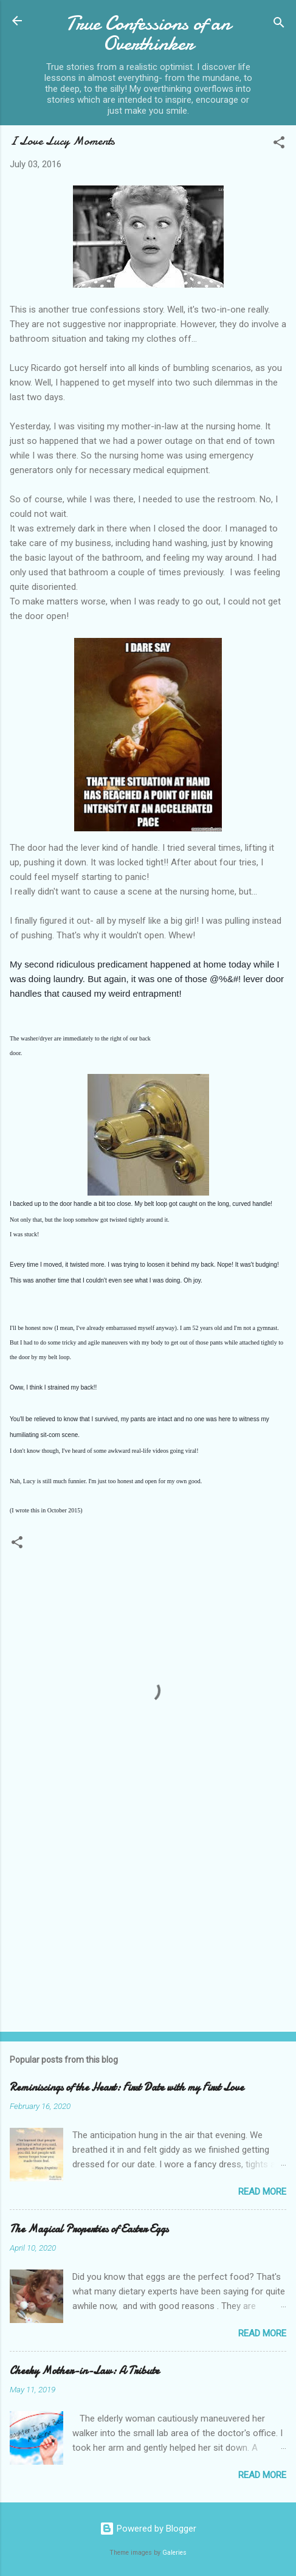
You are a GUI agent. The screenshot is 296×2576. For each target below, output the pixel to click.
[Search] (279, 24)
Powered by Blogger (148, 2528)
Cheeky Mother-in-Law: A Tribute (84, 2370)
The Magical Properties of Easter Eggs (89, 2229)
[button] (279, 144)
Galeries (174, 2553)
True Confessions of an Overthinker (148, 33)
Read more (262, 2191)
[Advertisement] (148, 1927)
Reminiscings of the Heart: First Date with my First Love (127, 2087)
